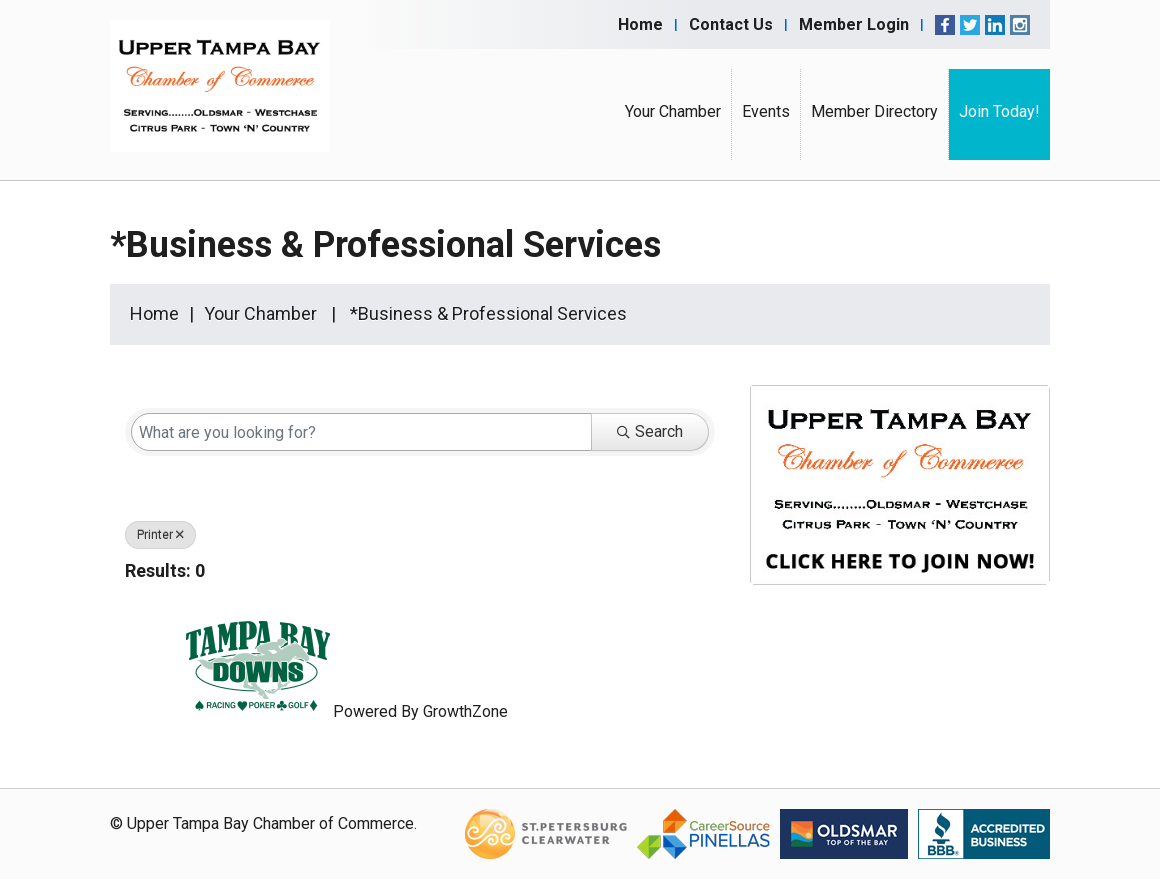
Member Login (854, 24)
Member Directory (874, 111)
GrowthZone (465, 711)
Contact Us (731, 24)
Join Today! (999, 111)
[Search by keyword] (361, 432)
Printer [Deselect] (160, 535)
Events (766, 111)
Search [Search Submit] (650, 431)
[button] (683, 575)
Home (640, 24)
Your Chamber (673, 111)
